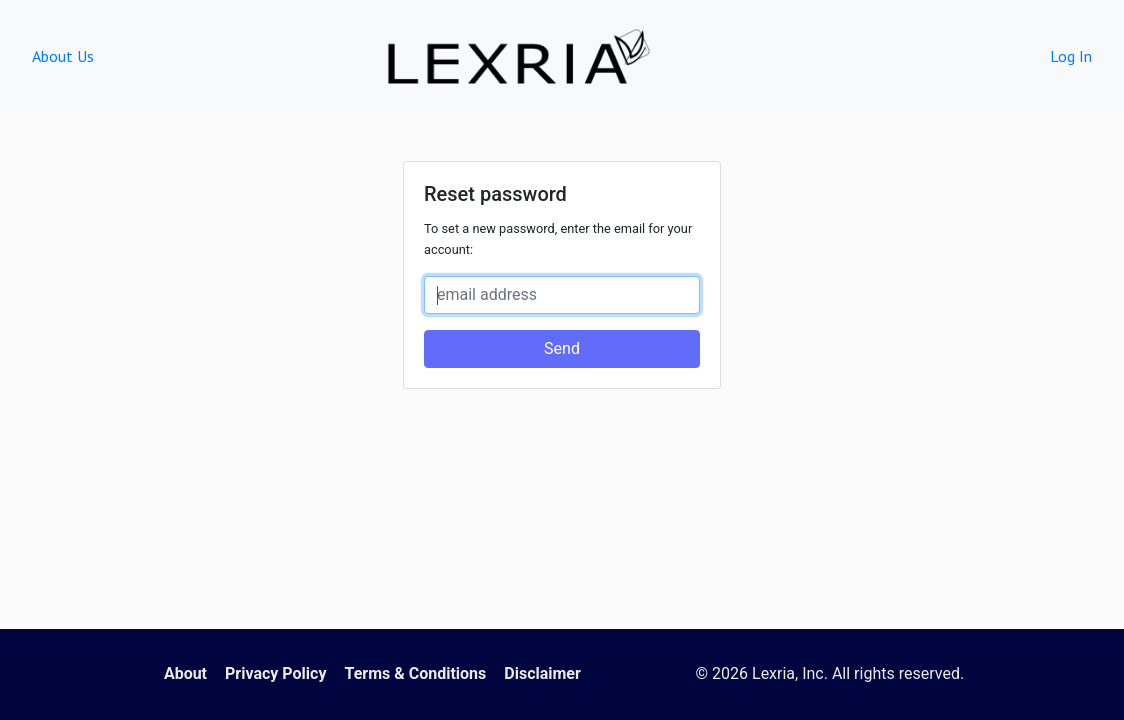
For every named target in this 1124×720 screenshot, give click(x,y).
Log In (1071, 56)
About (185, 673)
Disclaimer (542, 673)
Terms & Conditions (415, 673)
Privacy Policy (275, 673)
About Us (63, 56)
